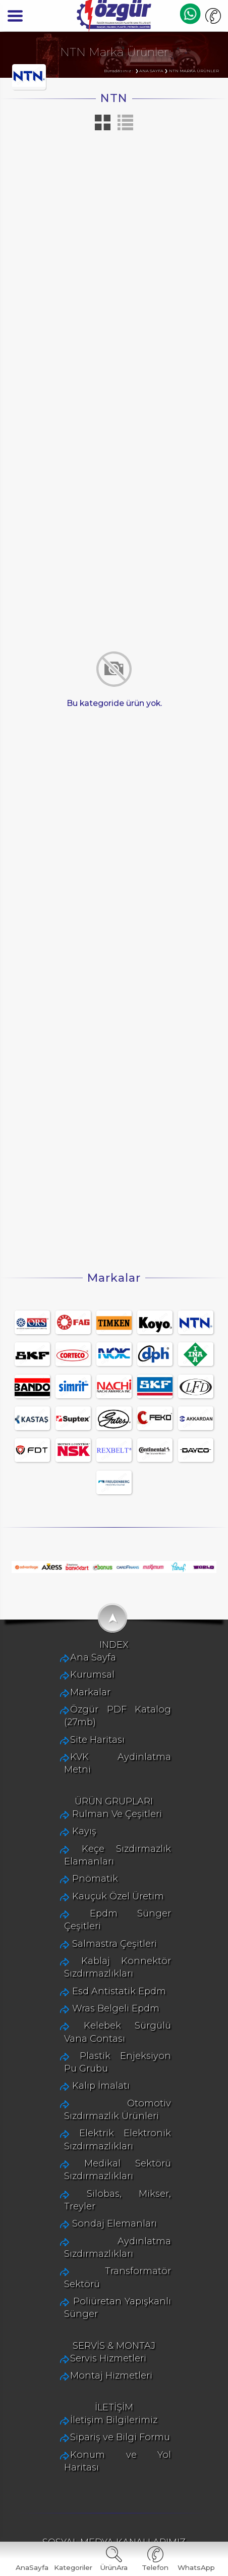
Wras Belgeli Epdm (100, 2068)
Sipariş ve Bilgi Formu (104, 2454)
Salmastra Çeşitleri (98, 2003)
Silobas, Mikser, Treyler (108, 2241)
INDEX (114, 1738)
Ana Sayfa (77, 1751)
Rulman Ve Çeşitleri (101, 1887)
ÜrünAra (114, 2567)
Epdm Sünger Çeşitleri (108, 1986)
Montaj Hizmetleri (95, 2389)
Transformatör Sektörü (108, 2293)
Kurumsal (76, 1769)
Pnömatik (79, 1951)
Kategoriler (73, 2567)
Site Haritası (81, 1821)
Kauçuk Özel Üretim (102, 1969)
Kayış (68, 1904)
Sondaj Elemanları (98, 2258)
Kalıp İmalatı (85, 2133)
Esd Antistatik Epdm (103, 2051)
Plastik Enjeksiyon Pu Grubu (121, 2116)
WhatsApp (196, 2567)
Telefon (155, 2567)
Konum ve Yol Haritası (105, 2472)
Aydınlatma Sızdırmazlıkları (119, 2275)
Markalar (74, 1786)
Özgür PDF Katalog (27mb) (116, 1803)
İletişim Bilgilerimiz (98, 2437)
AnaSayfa (32, 2567)
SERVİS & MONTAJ (114, 2358)
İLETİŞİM (114, 2424)
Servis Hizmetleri (92, 2371)
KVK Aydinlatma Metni (106, 1838)
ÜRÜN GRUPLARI (114, 1874)
